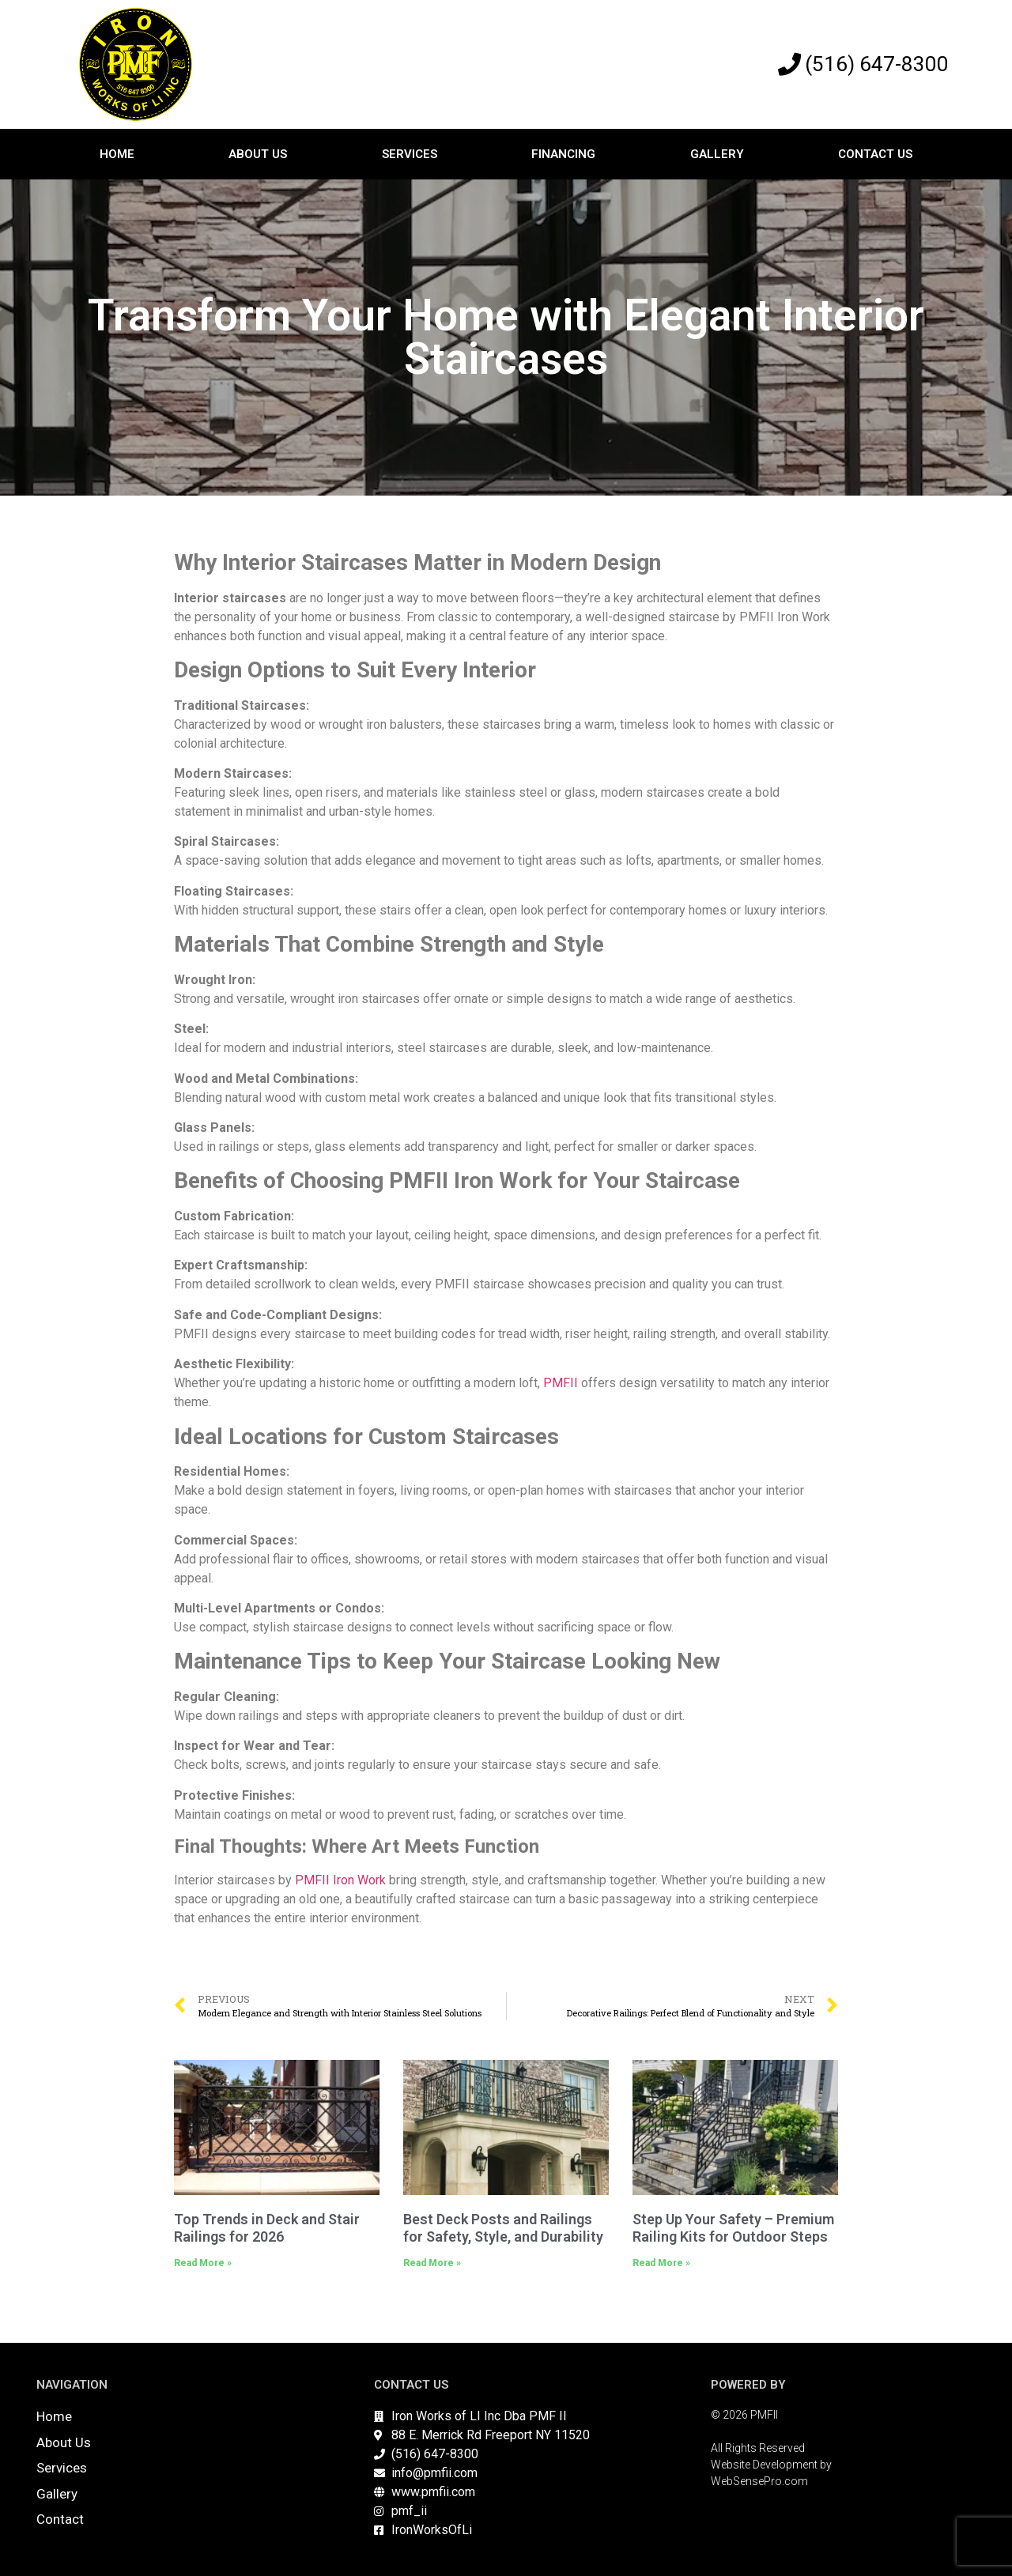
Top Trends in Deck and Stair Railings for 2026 (267, 2228)
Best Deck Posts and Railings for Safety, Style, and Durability (503, 2228)
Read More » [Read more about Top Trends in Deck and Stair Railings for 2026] (203, 2263)
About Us (257, 154)
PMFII (560, 1382)
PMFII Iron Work (340, 1880)
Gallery (717, 154)
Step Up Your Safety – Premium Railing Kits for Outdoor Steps (733, 2228)
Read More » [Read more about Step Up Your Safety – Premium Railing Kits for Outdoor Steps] (661, 2263)
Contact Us (875, 154)
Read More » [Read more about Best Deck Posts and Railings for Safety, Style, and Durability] (432, 2263)
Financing (563, 154)
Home (117, 154)
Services (409, 154)
